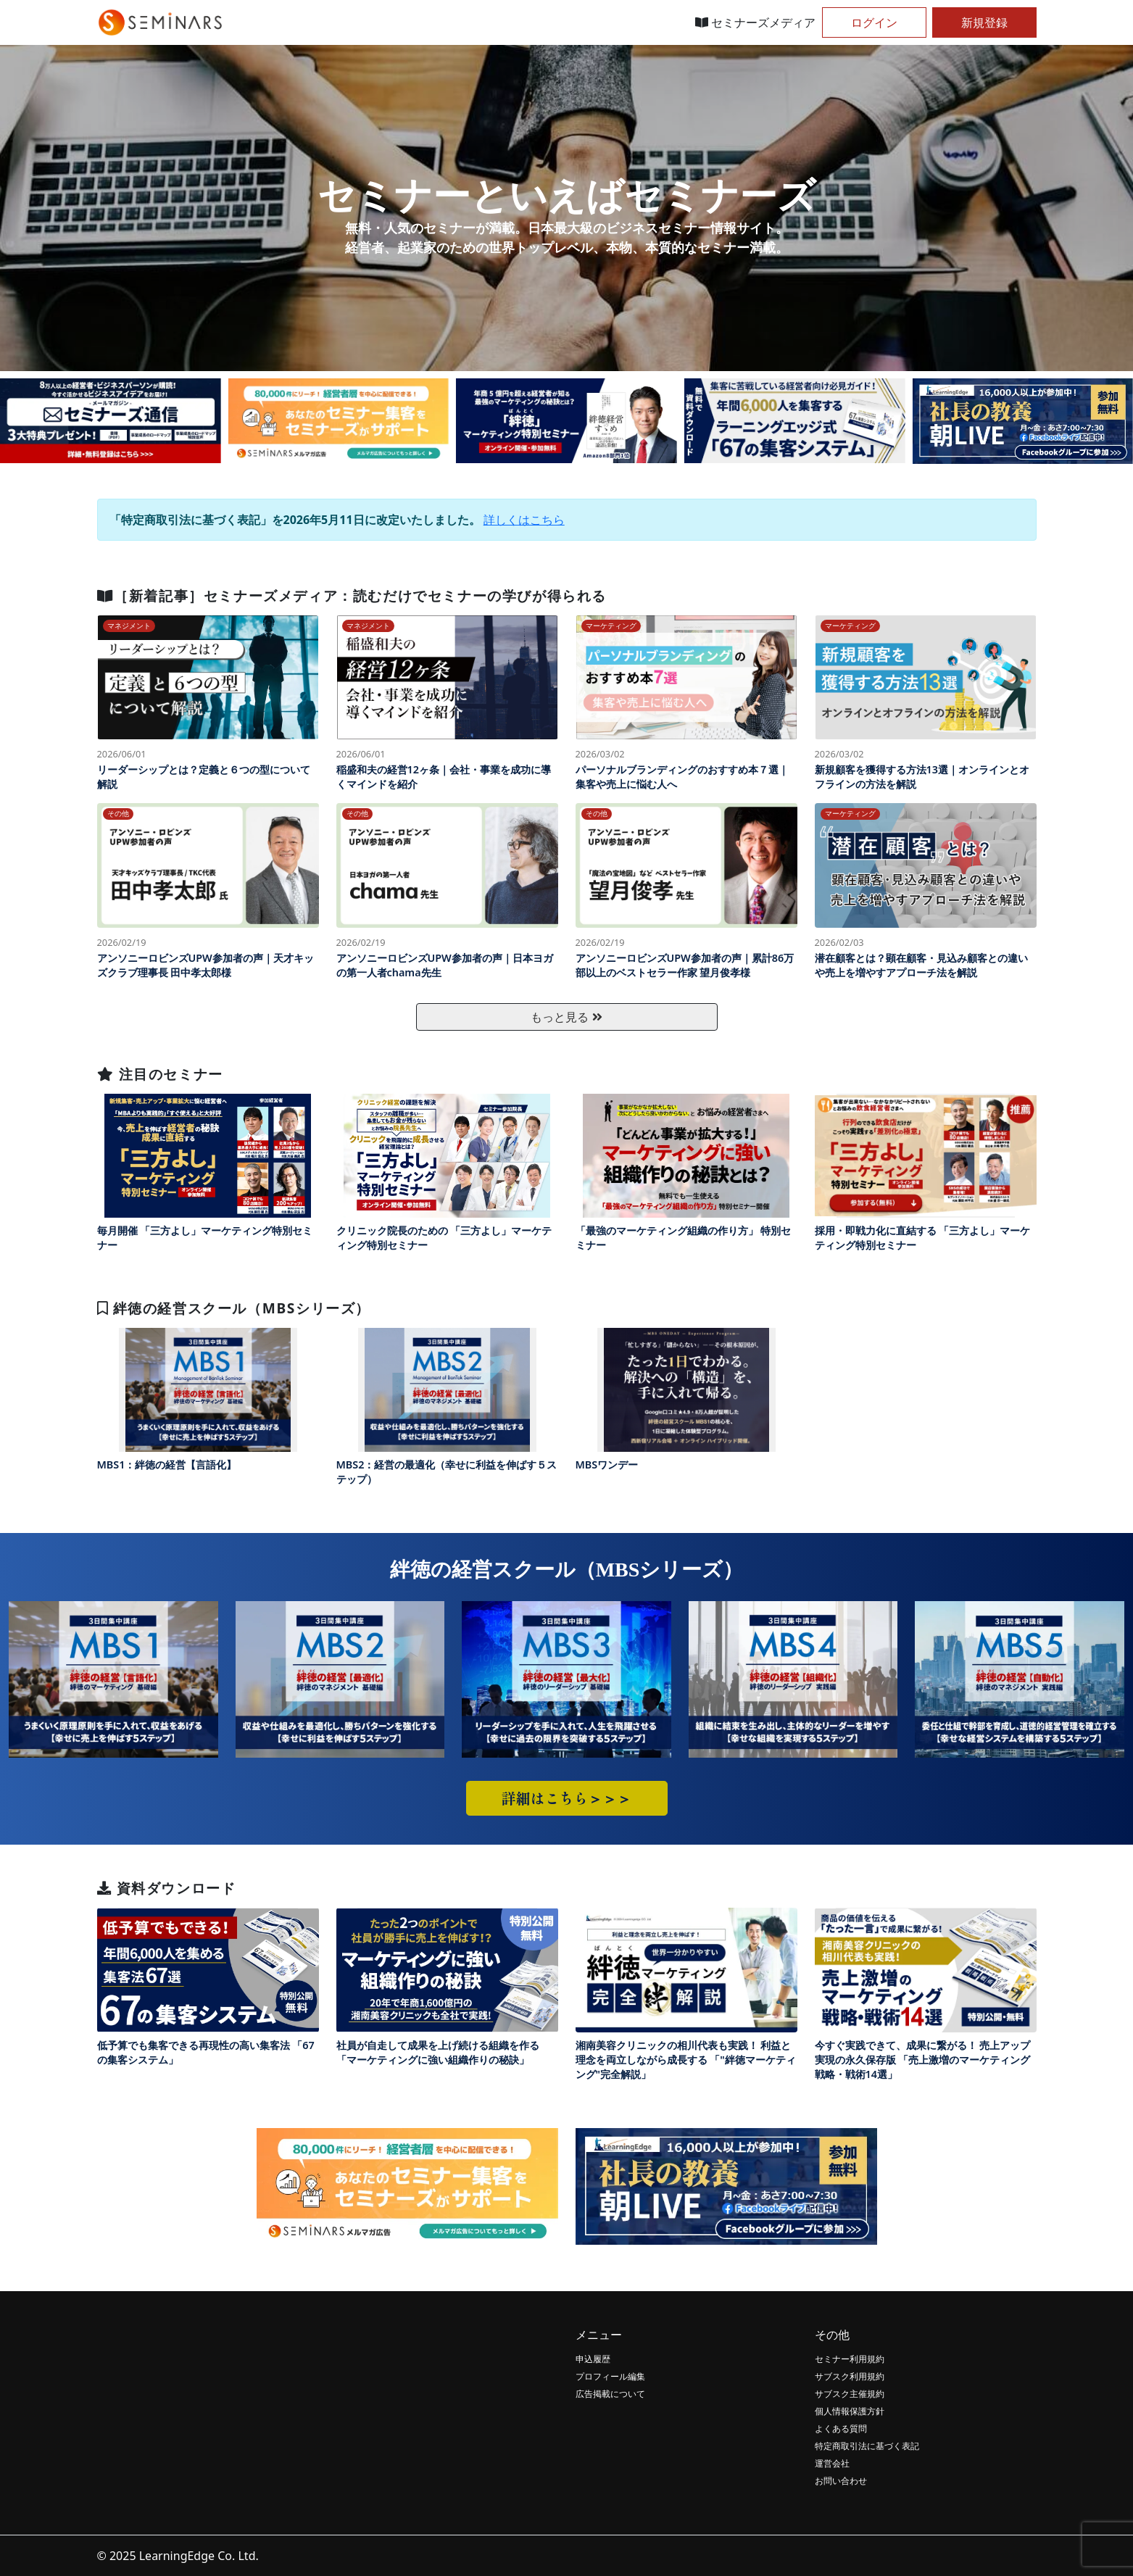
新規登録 (984, 22)
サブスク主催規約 (849, 2394)
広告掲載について (610, 2394)
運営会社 (832, 2463)
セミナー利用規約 (849, 2359)
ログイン (874, 22)
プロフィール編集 (610, 2376)
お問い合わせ (841, 2481)
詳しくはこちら (524, 520)
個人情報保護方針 (849, 2411)
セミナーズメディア (755, 22)
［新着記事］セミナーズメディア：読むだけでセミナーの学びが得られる (352, 595)
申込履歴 (593, 2359)
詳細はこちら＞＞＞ (567, 1797)
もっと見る (566, 1017)
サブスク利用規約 (849, 2376)
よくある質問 (841, 2428)
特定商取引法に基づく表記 (867, 2446)
